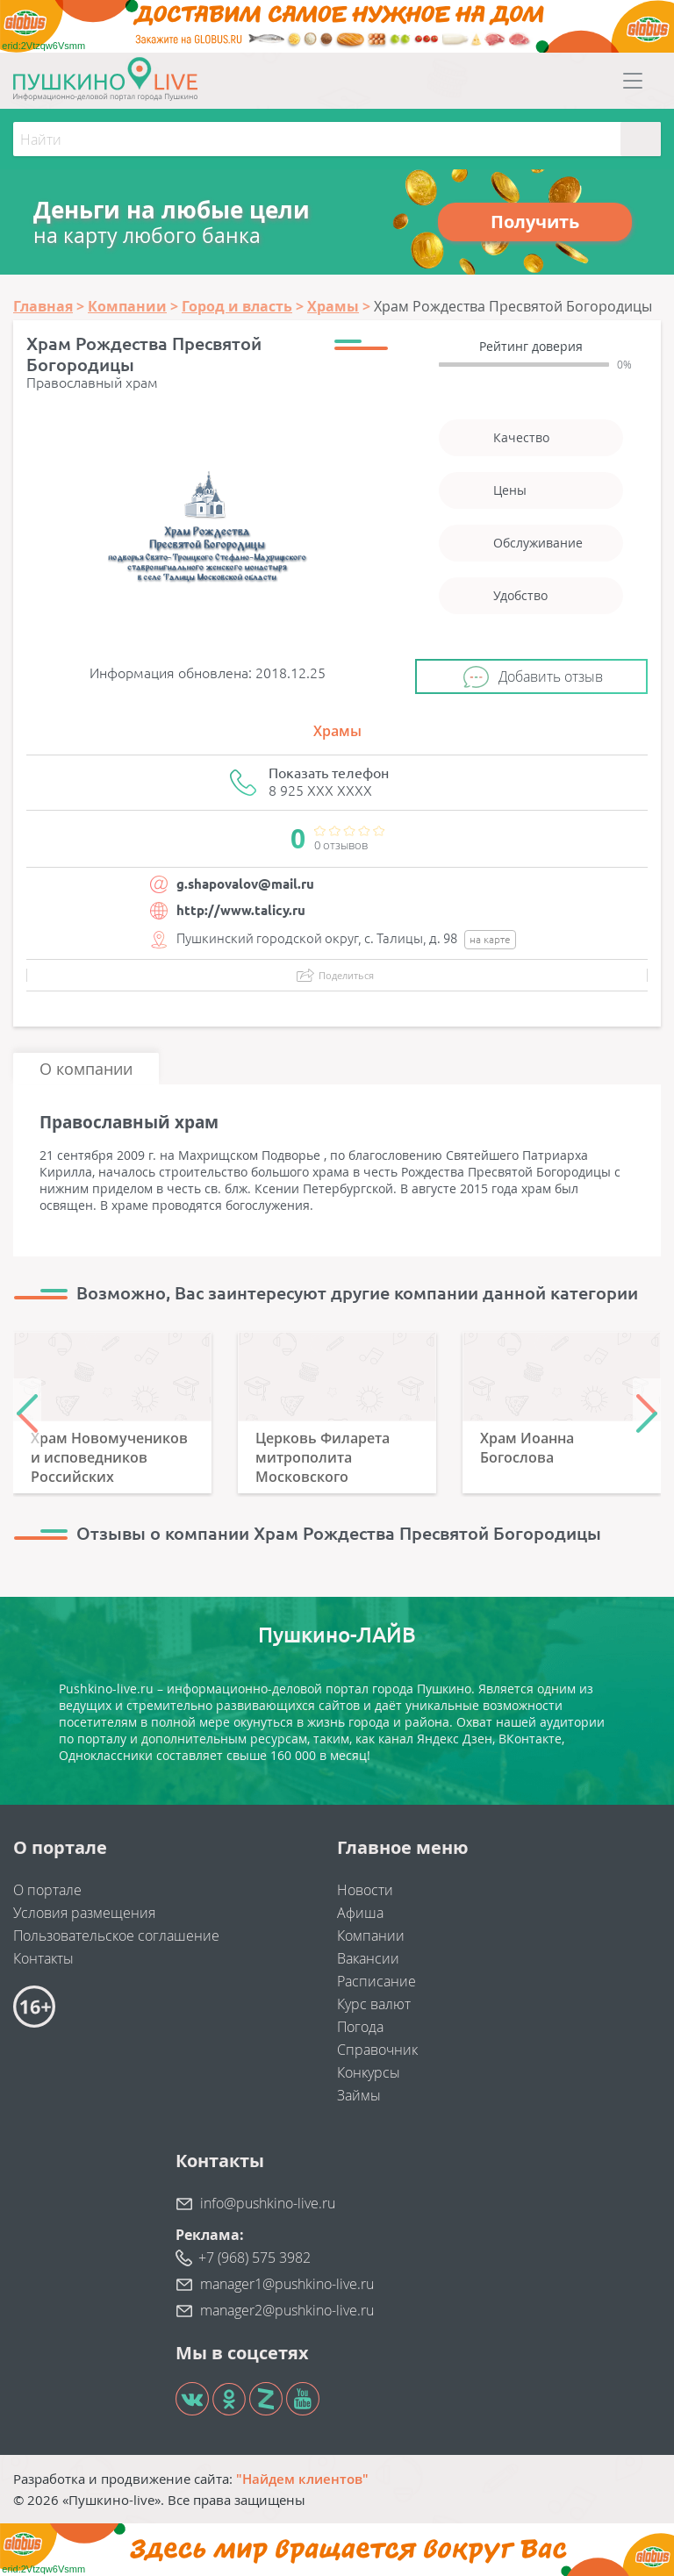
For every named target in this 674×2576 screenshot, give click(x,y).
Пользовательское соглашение (116, 1935)
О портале (47, 1890)
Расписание (376, 1981)
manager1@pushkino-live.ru (287, 2283)
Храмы (337, 731)
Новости (365, 1890)
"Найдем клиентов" (302, 2478)
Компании (371, 1935)
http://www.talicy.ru (240, 910)
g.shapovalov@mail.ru (245, 884)
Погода (360, 2026)
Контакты (43, 1958)
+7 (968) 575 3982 (254, 2257)
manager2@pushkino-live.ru (287, 2310)
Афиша (360, 1912)
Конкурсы (368, 2072)
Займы (359, 2095)
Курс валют (374, 2004)
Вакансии (368, 1958)
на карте (490, 939)
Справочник (377, 2049)
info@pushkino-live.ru (267, 2203)
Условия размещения (84, 1912)
